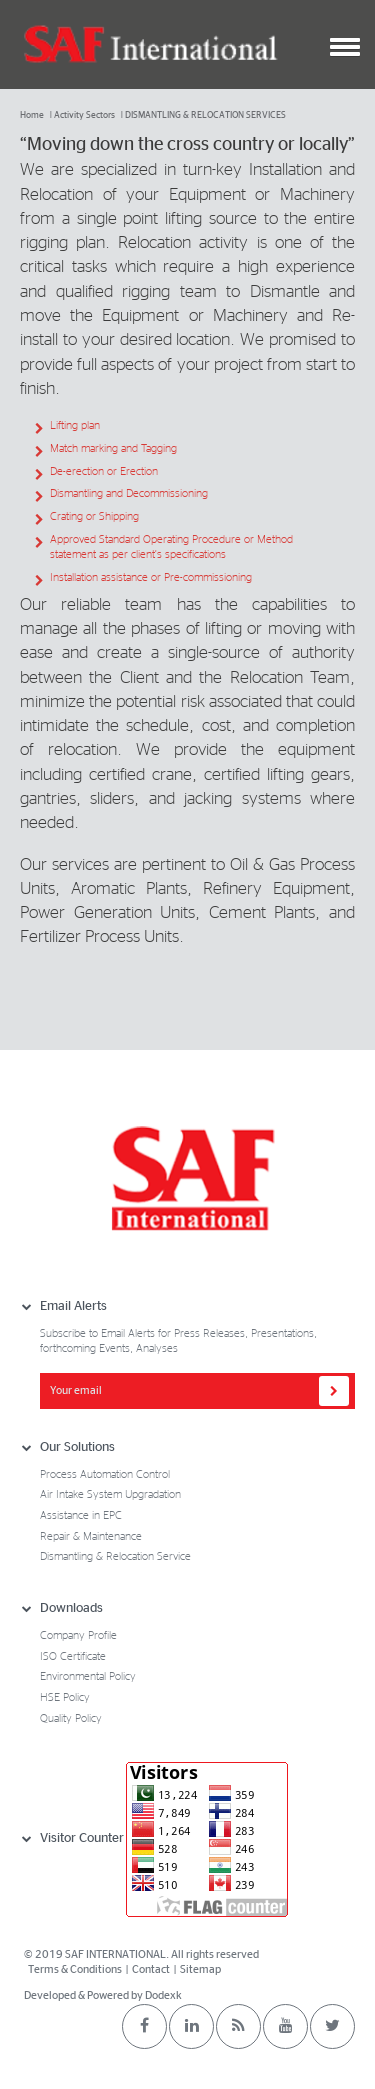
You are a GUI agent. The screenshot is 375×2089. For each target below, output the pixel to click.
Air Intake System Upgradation (110, 1494)
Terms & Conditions (76, 1969)
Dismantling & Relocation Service (115, 1556)
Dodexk (163, 1995)
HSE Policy (65, 1697)
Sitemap (200, 1969)
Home (32, 115)
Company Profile (78, 1635)
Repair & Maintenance (91, 1536)
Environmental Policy (88, 1676)
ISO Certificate (73, 1656)
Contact (151, 1969)
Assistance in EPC (81, 1515)
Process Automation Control (105, 1474)
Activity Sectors (84, 115)
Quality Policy (71, 1718)
